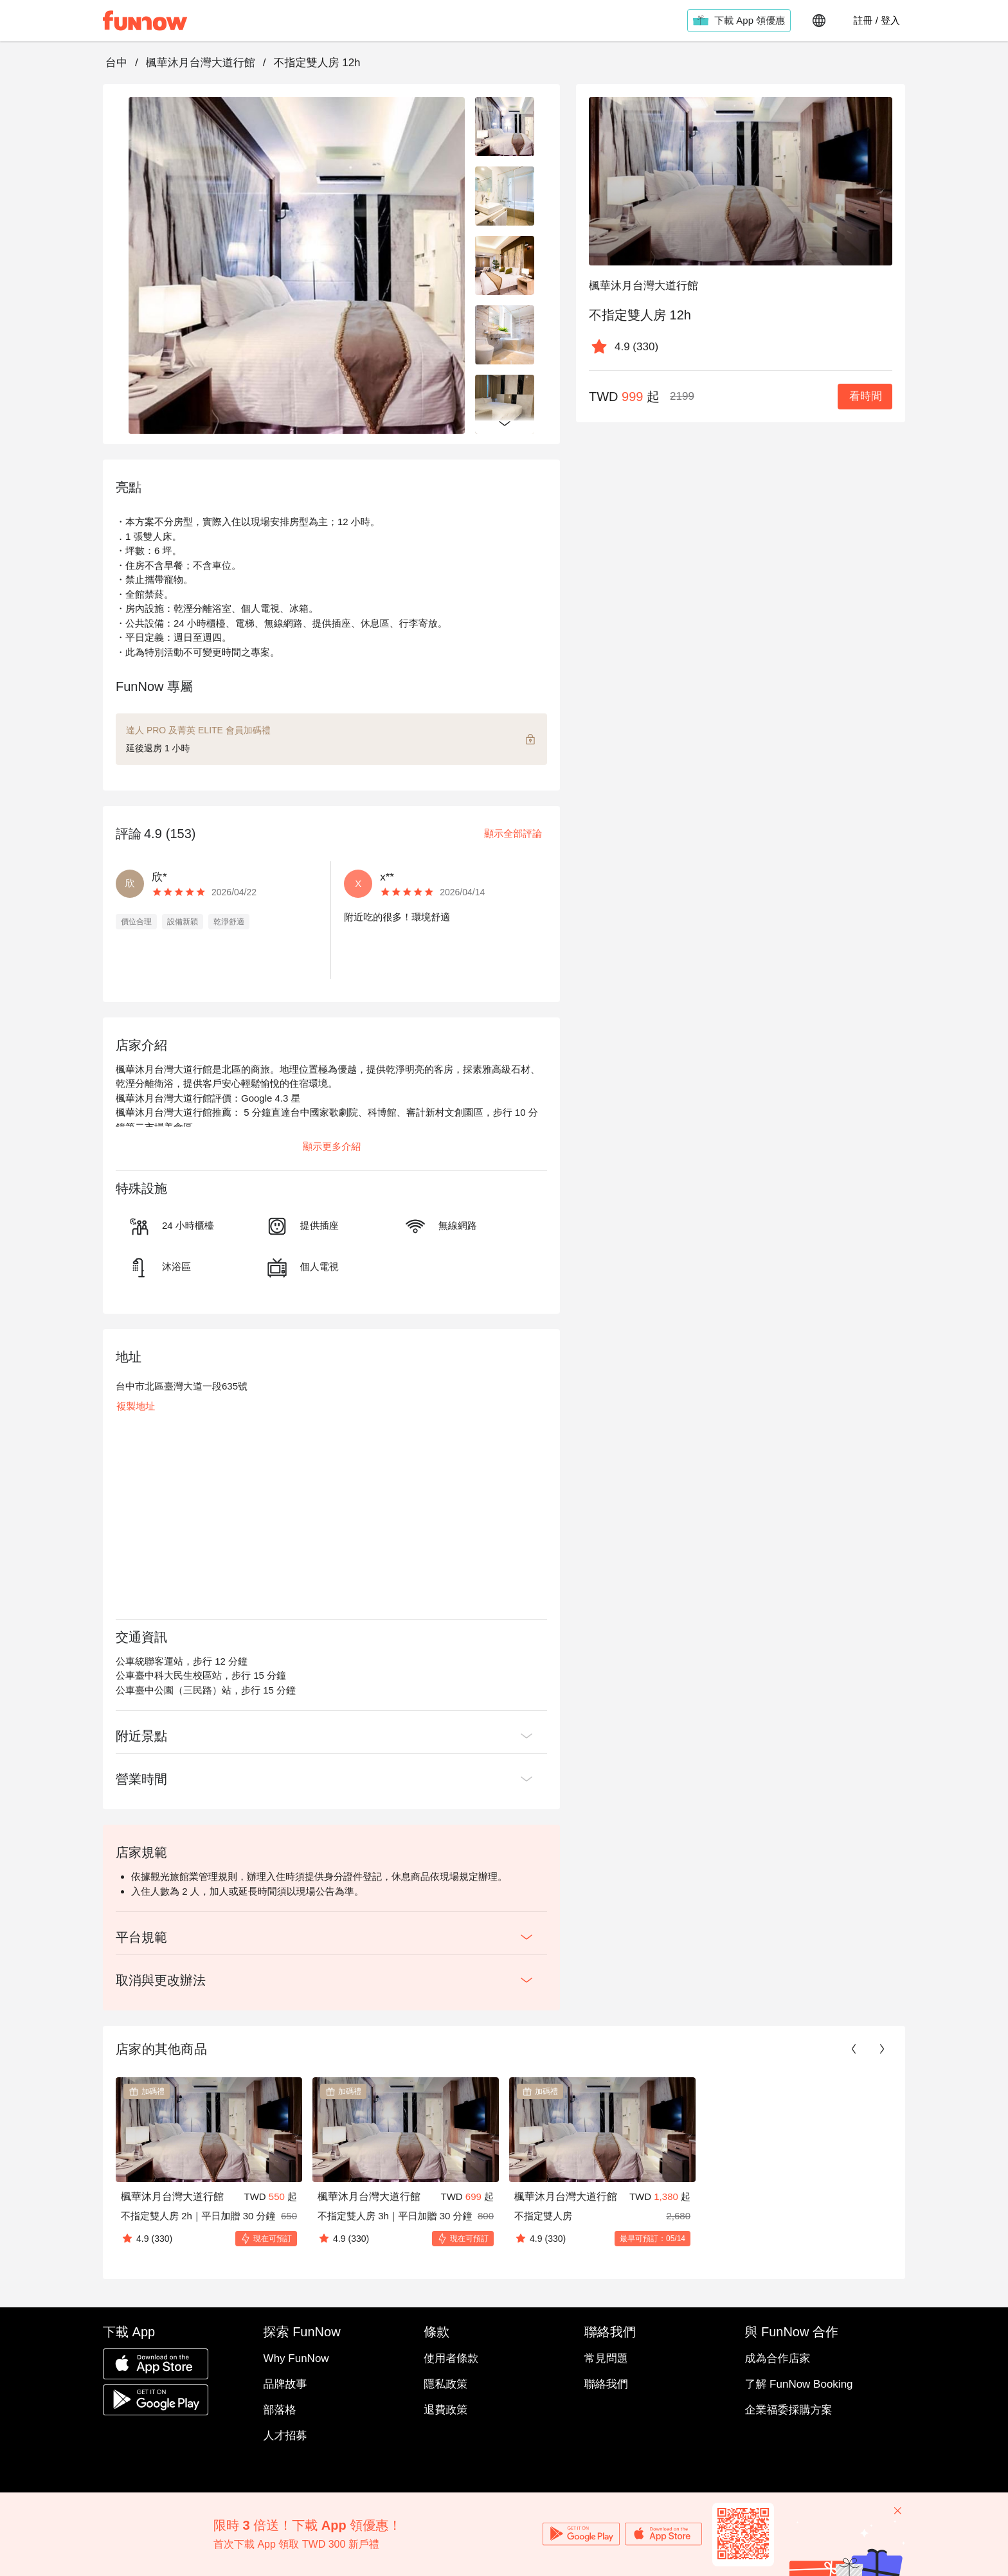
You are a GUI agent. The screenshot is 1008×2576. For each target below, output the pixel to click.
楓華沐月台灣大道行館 (200, 63)
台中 (116, 63)
